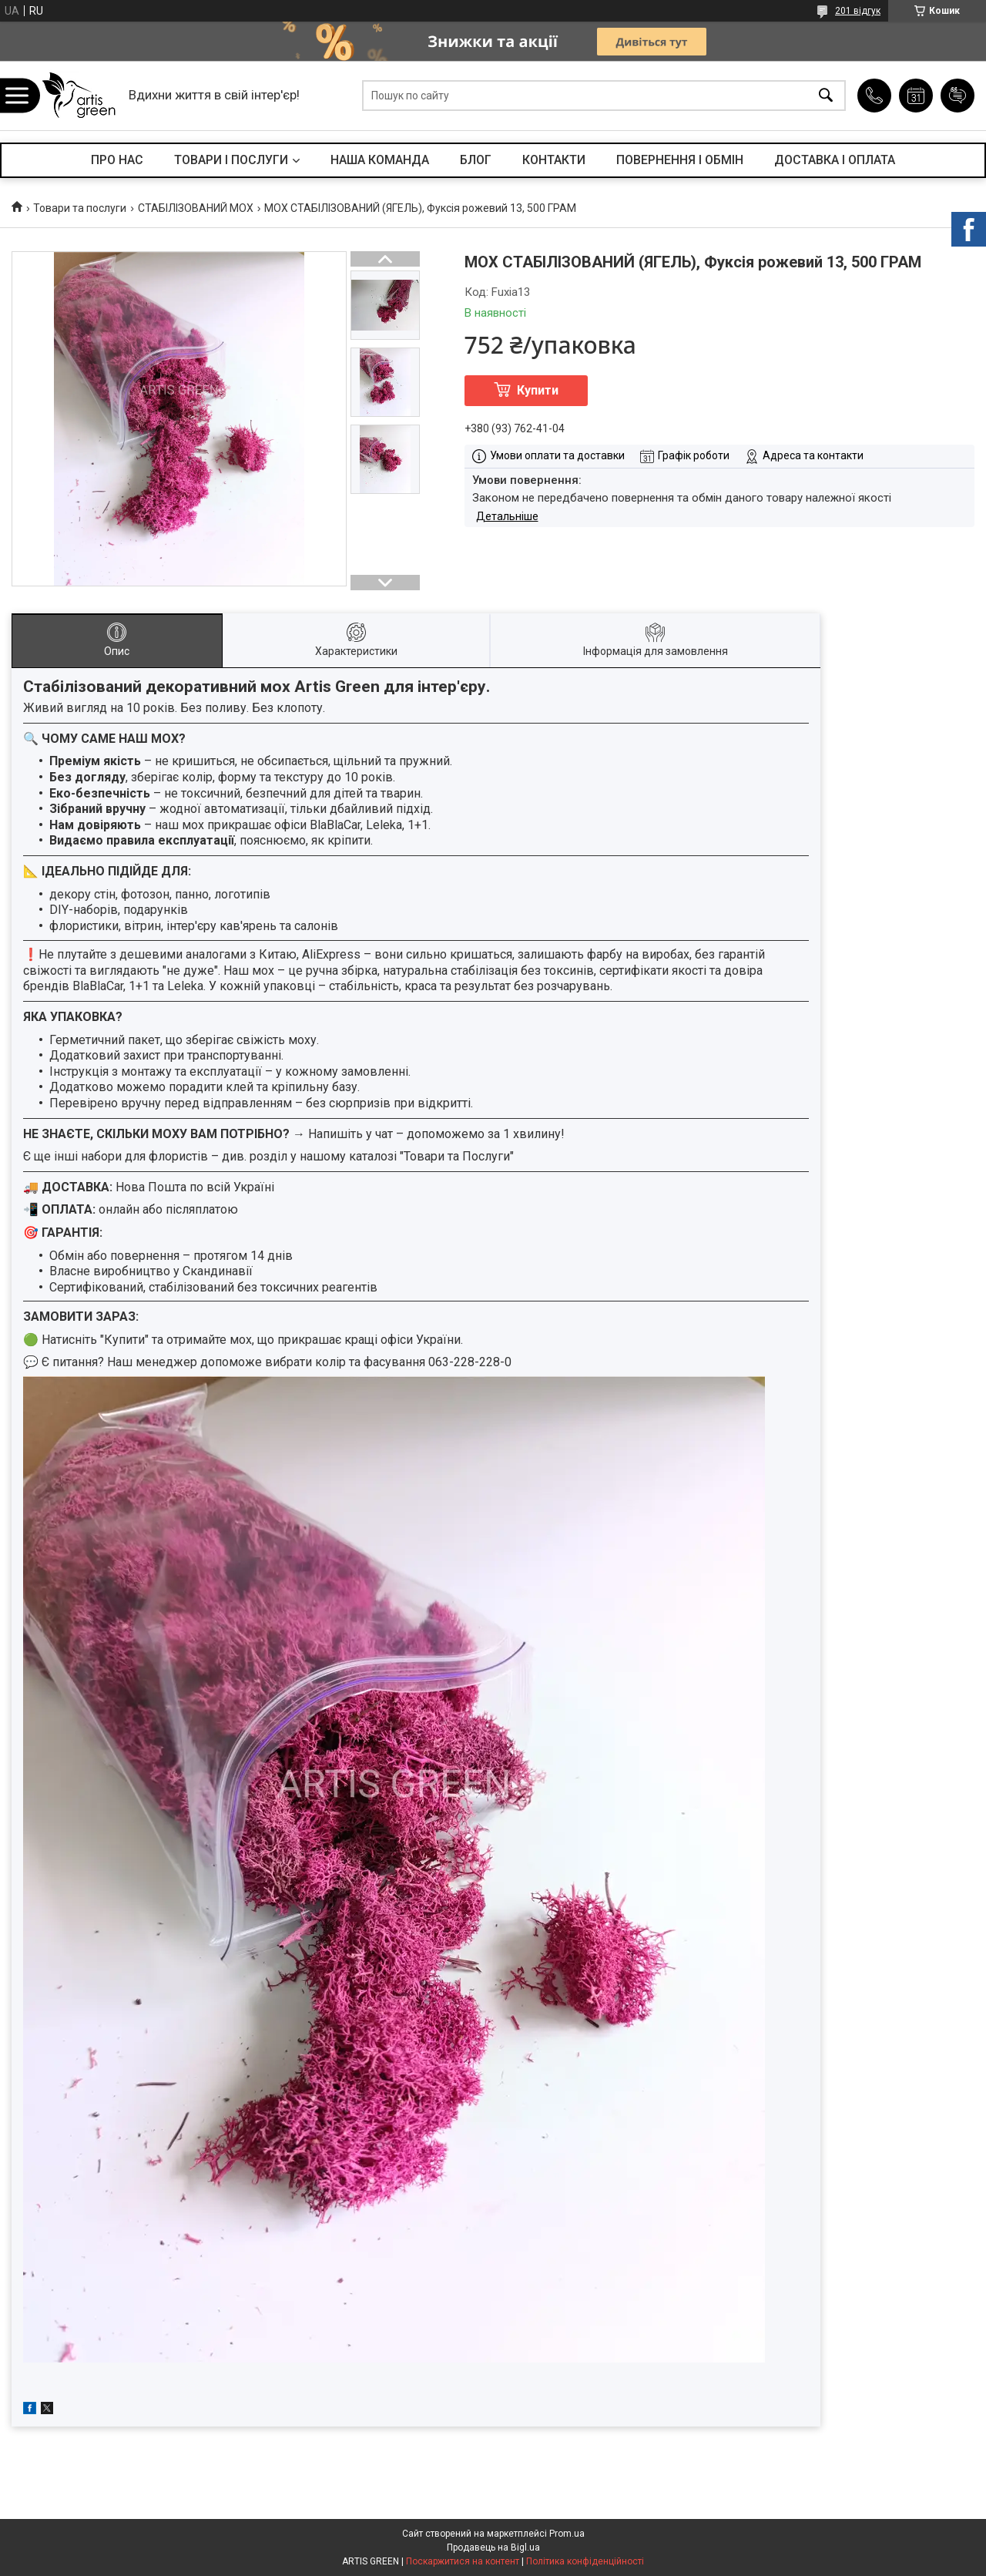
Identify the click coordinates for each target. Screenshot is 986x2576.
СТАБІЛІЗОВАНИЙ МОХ (195, 208)
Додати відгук (957, 96)
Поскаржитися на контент (462, 2561)
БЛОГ (475, 160)
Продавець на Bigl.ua (493, 2547)
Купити (537, 390)
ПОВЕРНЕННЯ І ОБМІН (679, 160)
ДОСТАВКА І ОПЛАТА (834, 160)
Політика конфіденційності (585, 2561)
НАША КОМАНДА (379, 160)
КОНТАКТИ (553, 160)
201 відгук (857, 10)
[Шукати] (825, 96)
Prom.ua (567, 2533)
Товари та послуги (79, 208)
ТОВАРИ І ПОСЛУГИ (231, 160)
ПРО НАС (117, 160)
